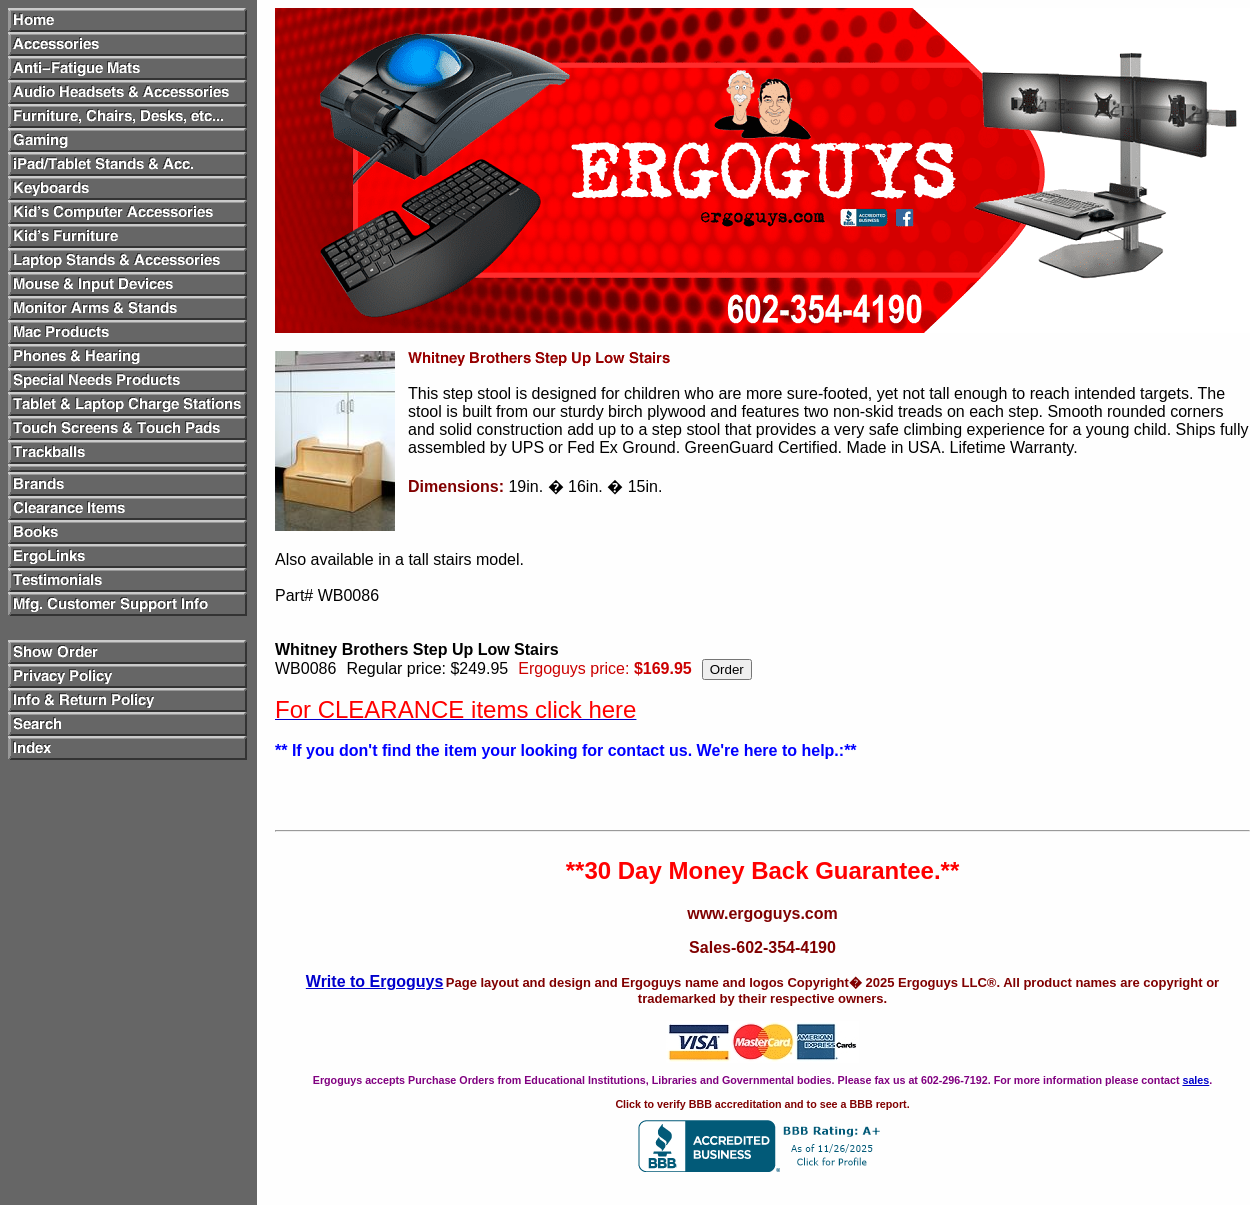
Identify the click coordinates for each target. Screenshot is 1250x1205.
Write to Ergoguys (375, 981)
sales (1195, 1080)
